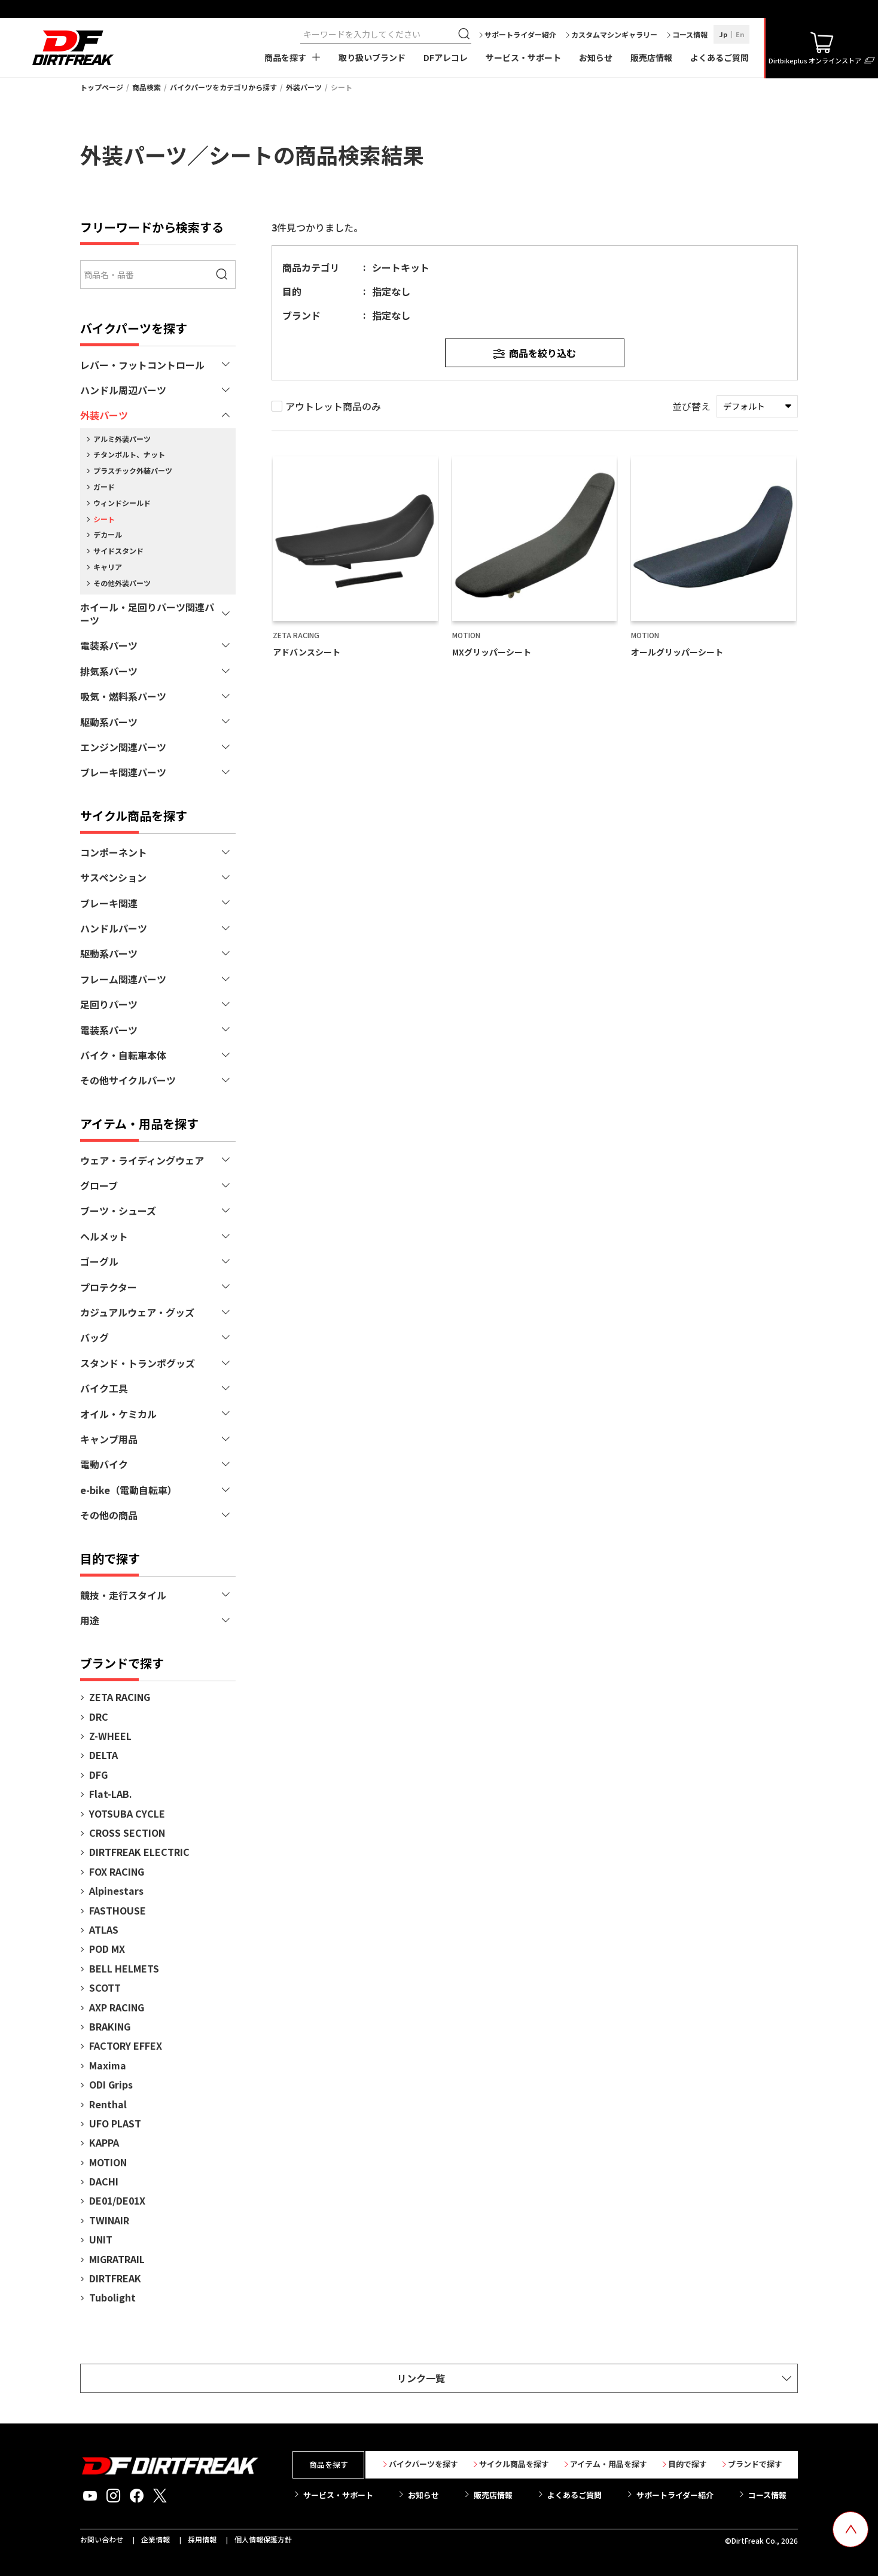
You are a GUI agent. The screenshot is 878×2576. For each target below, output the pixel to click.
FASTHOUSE (117, 1910)
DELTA (103, 1755)
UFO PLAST (115, 2123)
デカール (107, 534)
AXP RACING (116, 2007)
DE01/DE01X (117, 2200)
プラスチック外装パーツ (132, 470)
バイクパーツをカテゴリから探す (223, 87)
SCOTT (105, 1987)
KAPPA (104, 2142)
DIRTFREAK (115, 2278)
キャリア (107, 567)
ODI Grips (111, 2084)
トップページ (101, 87)
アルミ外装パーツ (122, 439)
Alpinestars (116, 1890)
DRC (98, 1716)
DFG (98, 1774)
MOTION (108, 2162)
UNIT (100, 2239)
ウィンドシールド (122, 503)
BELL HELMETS (124, 1968)
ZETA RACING (119, 1697)
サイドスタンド (118, 550)
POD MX (107, 1948)
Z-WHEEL (110, 1735)
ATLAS (103, 1929)
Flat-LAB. (110, 1794)
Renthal (108, 2104)
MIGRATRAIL (117, 2259)
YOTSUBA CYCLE (127, 1813)
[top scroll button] (850, 2529)
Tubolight (112, 2297)
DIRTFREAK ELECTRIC (139, 1852)
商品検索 (146, 87)
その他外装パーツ (122, 583)
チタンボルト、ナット (129, 454)
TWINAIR (109, 2220)
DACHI (103, 2181)
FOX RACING (116, 1871)
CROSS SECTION (127, 1832)
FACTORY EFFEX (125, 2045)
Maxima (107, 2065)
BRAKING (109, 2026)
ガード (104, 486)
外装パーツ (304, 87)
